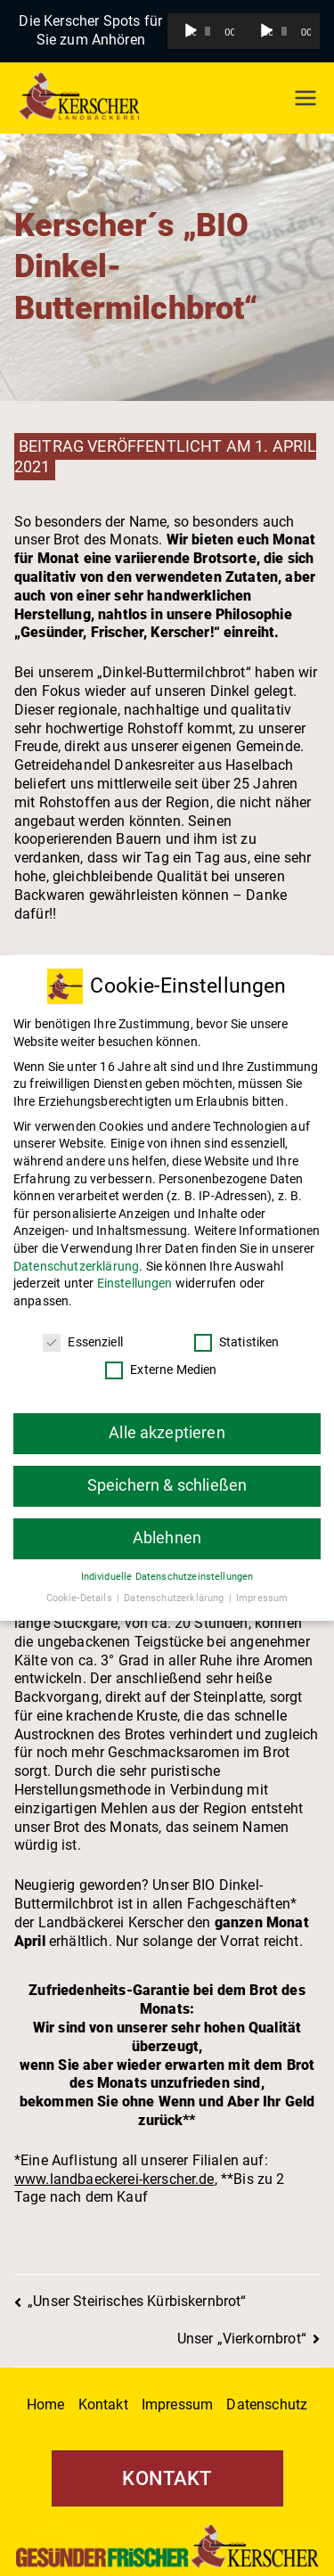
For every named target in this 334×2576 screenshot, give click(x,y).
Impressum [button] (262, 1585)
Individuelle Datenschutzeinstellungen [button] (167, 1563)
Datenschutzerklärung (76, 1253)
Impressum (177, 2404)
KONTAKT (166, 2478)
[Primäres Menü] (305, 98)
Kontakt (103, 2404)
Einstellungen (135, 1270)
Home (46, 2404)
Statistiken (237, 1329)
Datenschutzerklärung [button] (175, 1585)
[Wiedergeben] (191, 31)
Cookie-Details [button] (80, 1585)
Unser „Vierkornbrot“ (241, 2338)
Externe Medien (160, 1356)
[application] (205, 31)
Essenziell (83, 1329)
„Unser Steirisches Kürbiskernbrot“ (137, 2301)
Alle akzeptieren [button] (167, 1419)
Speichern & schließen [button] (167, 1472)
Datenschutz (266, 2404)
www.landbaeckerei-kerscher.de (114, 2179)
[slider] (207, 31)
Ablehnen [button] (167, 1524)
